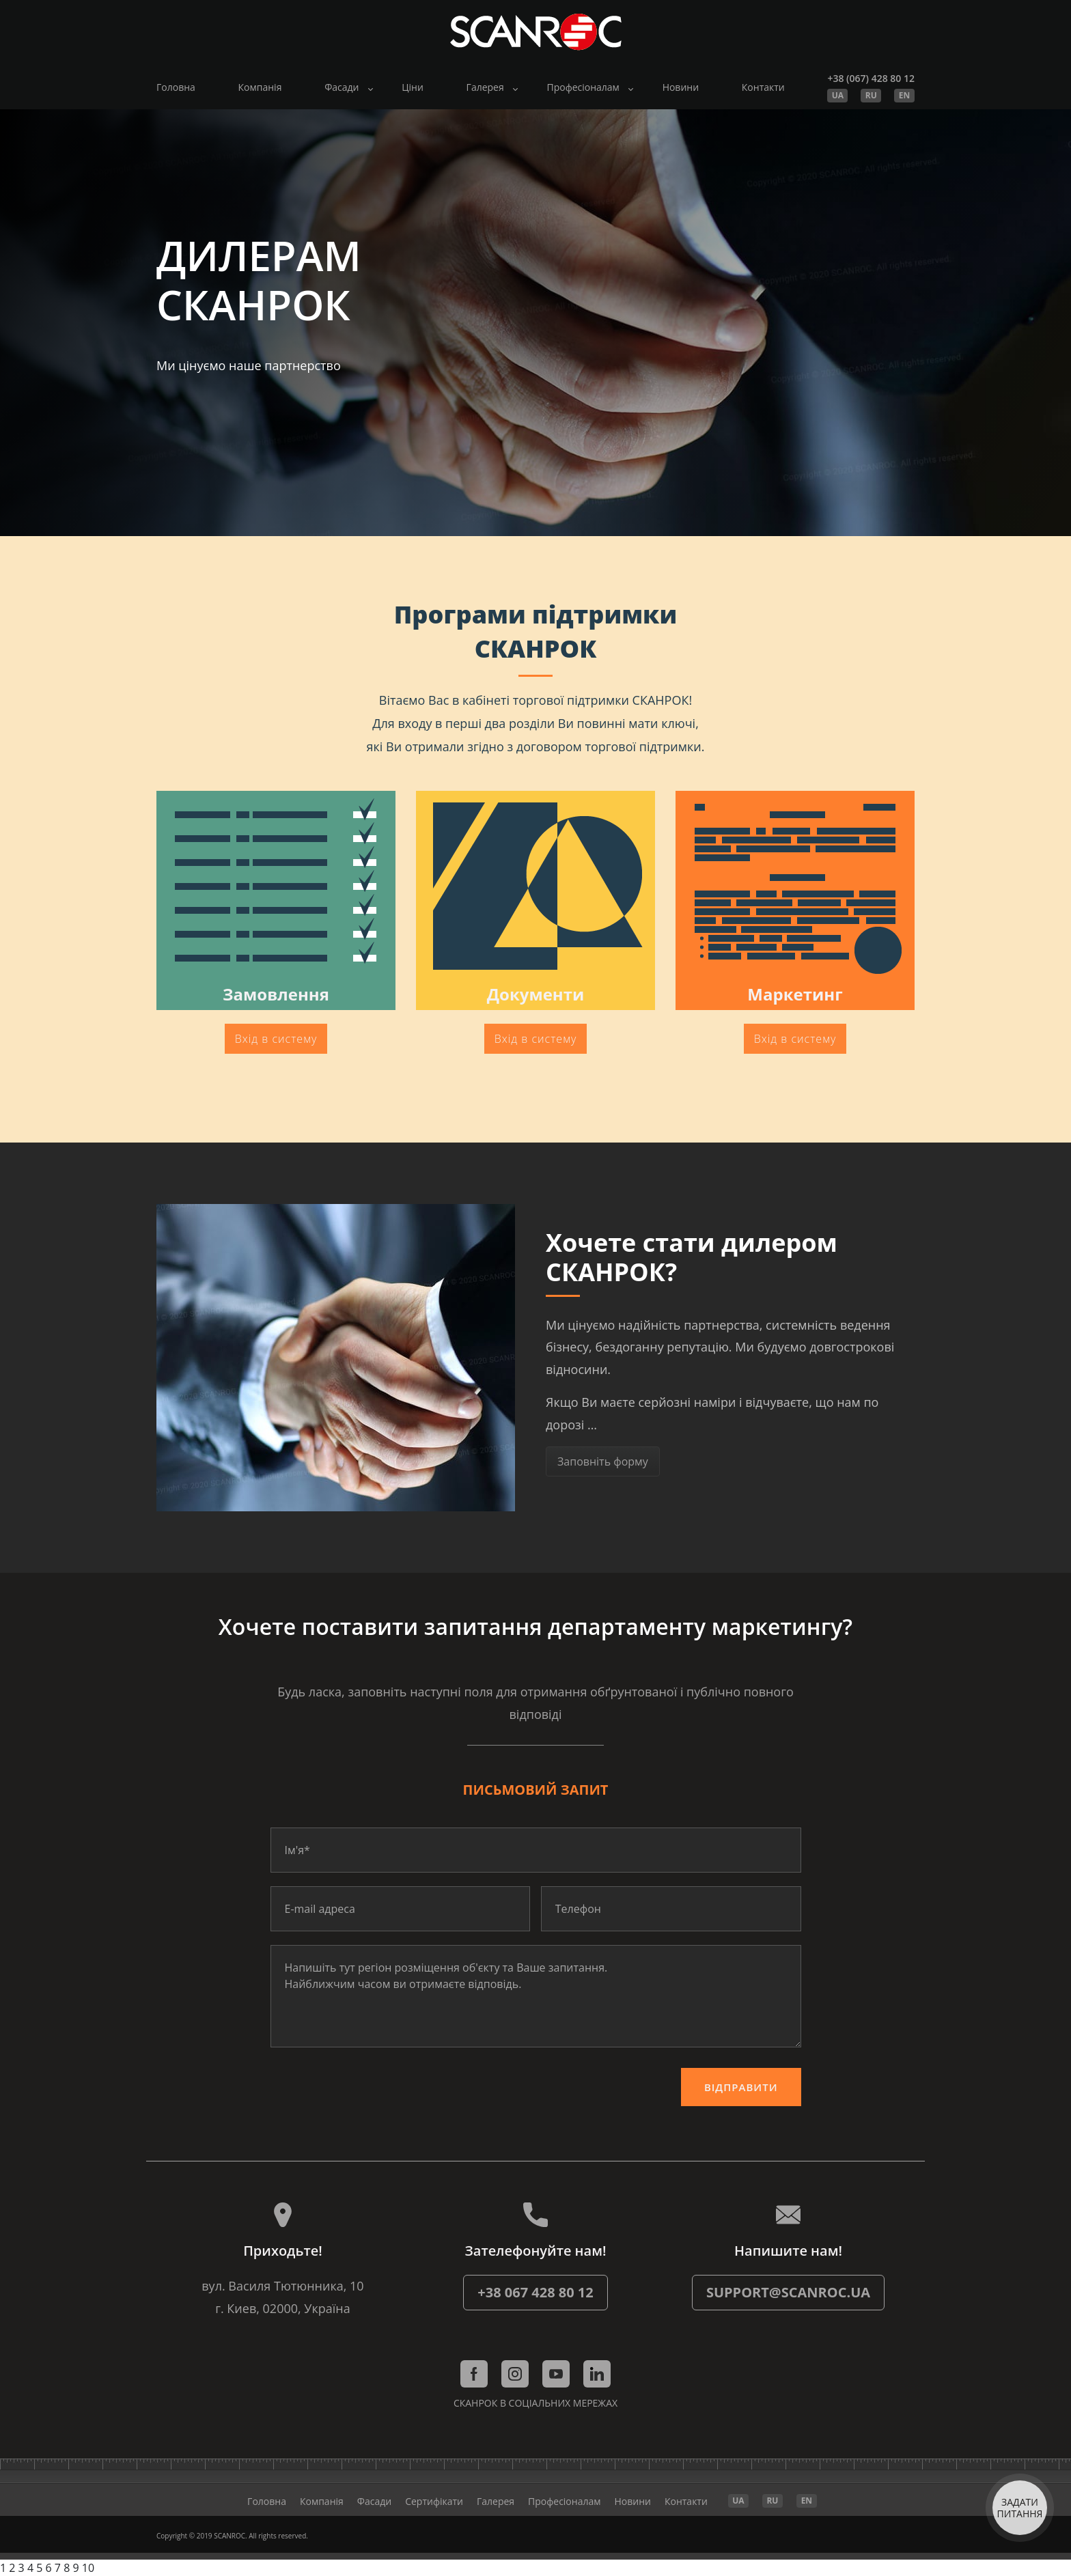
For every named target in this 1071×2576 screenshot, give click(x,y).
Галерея (485, 87)
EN (904, 95)
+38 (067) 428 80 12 (870, 78)
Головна (175, 87)
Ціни (412, 87)
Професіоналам (582, 87)
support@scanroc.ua (788, 2292)
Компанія (260, 87)
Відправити (741, 2087)
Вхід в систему (276, 1038)
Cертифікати (434, 2501)
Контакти (763, 87)
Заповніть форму (602, 1461)
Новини (681, 87)
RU (871, 95)
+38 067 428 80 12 (535, 2292)
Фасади (341, 87)
